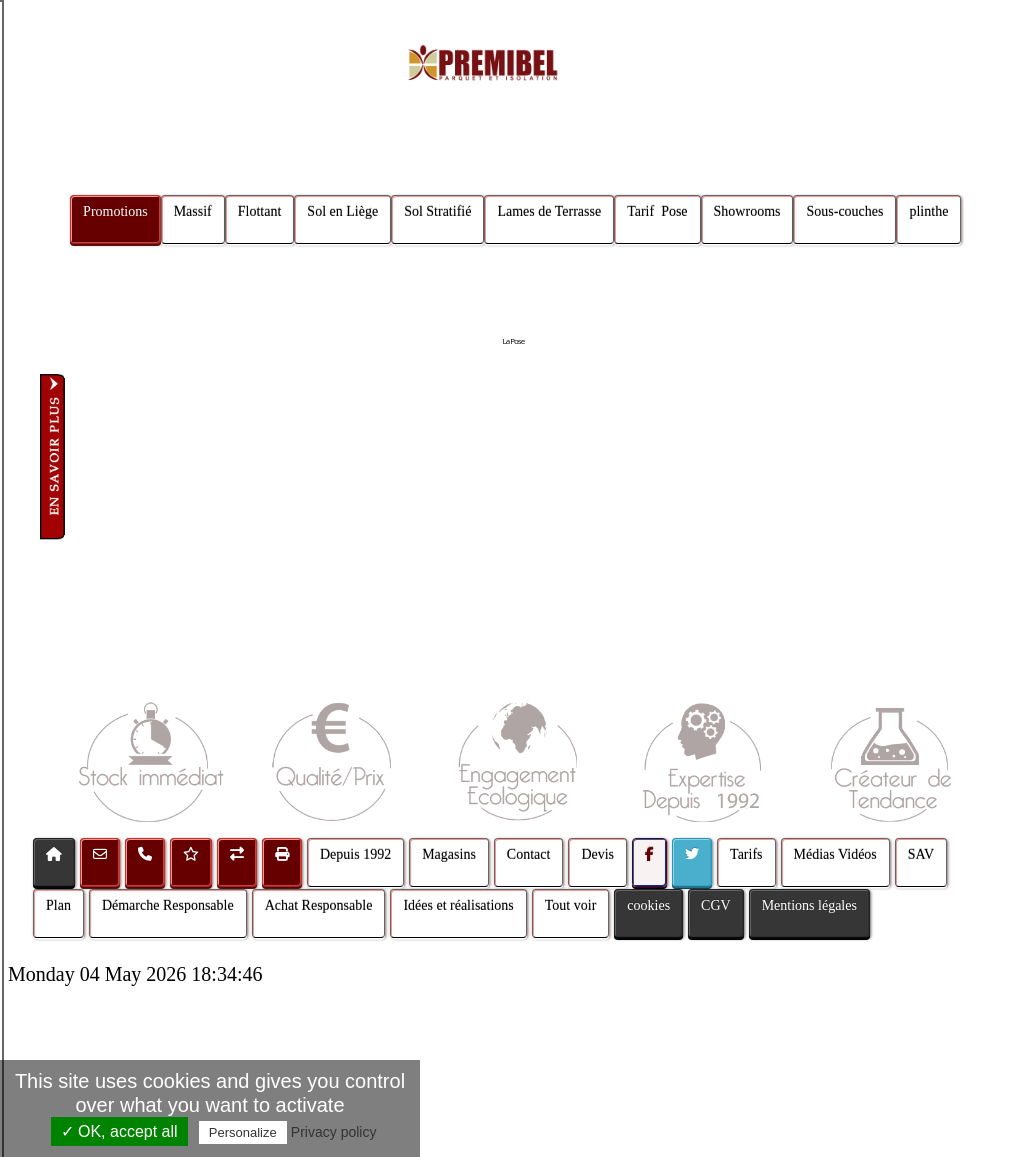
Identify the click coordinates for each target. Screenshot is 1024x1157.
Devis (597, 854)
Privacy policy (334, 1132)
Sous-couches (845, 211)
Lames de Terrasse (550, 211)
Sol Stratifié (437, 211)
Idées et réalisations (458, 905)
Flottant (260, 211)
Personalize (243, 1132)
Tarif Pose (657, 211)
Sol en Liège (343, 211)
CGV (716, 905)
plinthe (929, 211)
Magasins (449, 854)
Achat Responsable (319, 905)
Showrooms (747, 211)
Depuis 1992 (355, 854)
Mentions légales (809, 905)
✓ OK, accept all (119, 1131)
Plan (58, 905)
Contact (529, 854)
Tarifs (746, 854)
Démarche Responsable (168, 905)
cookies (648, 905)
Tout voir (571, 905)
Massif (193, 211)
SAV (921, 854)
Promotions (115, 211)
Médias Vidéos (835, 854)
